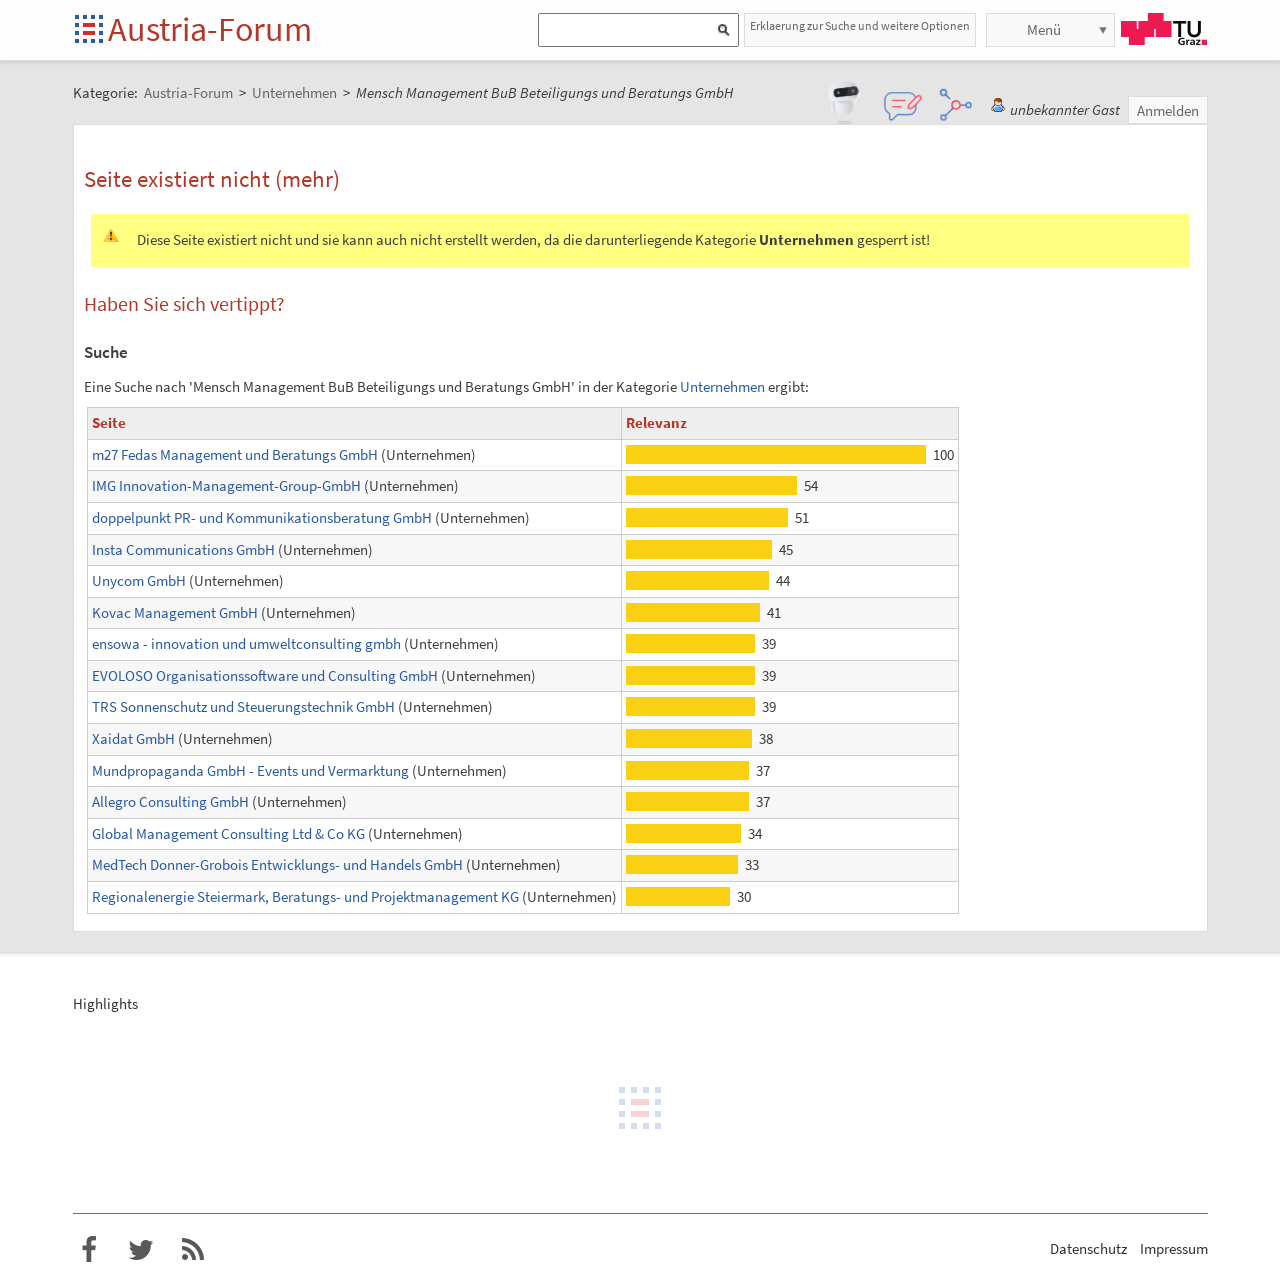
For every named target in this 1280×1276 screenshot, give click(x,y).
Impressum (1174, 1248)
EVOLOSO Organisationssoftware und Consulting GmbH (265, 675)
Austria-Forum (210, 29)
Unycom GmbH (139, 580)
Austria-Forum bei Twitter (141, 1250)
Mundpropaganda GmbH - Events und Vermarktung (250, 770)
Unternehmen (722, 386)
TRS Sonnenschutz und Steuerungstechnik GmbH (243, 706)
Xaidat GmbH (133, 738)
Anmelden (1168, 110)
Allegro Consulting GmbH (170, 801)
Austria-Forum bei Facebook (89, 1250)
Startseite (90, 30)
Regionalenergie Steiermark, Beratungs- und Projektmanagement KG (305, 896)
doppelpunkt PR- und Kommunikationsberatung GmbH (262, 517)
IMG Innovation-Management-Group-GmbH (226, 485)
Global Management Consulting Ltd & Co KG (228, 833)
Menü (1044, 29)
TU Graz (1164, 29)
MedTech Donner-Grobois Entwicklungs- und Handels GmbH (277, 864)
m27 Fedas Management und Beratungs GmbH (235, 454)
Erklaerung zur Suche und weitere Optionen (860, 25)
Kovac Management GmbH (175, 612)
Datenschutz (1088, 1248)
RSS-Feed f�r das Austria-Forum (193, 1250)
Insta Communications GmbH (183, 549)
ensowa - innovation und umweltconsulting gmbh (246, 643)
